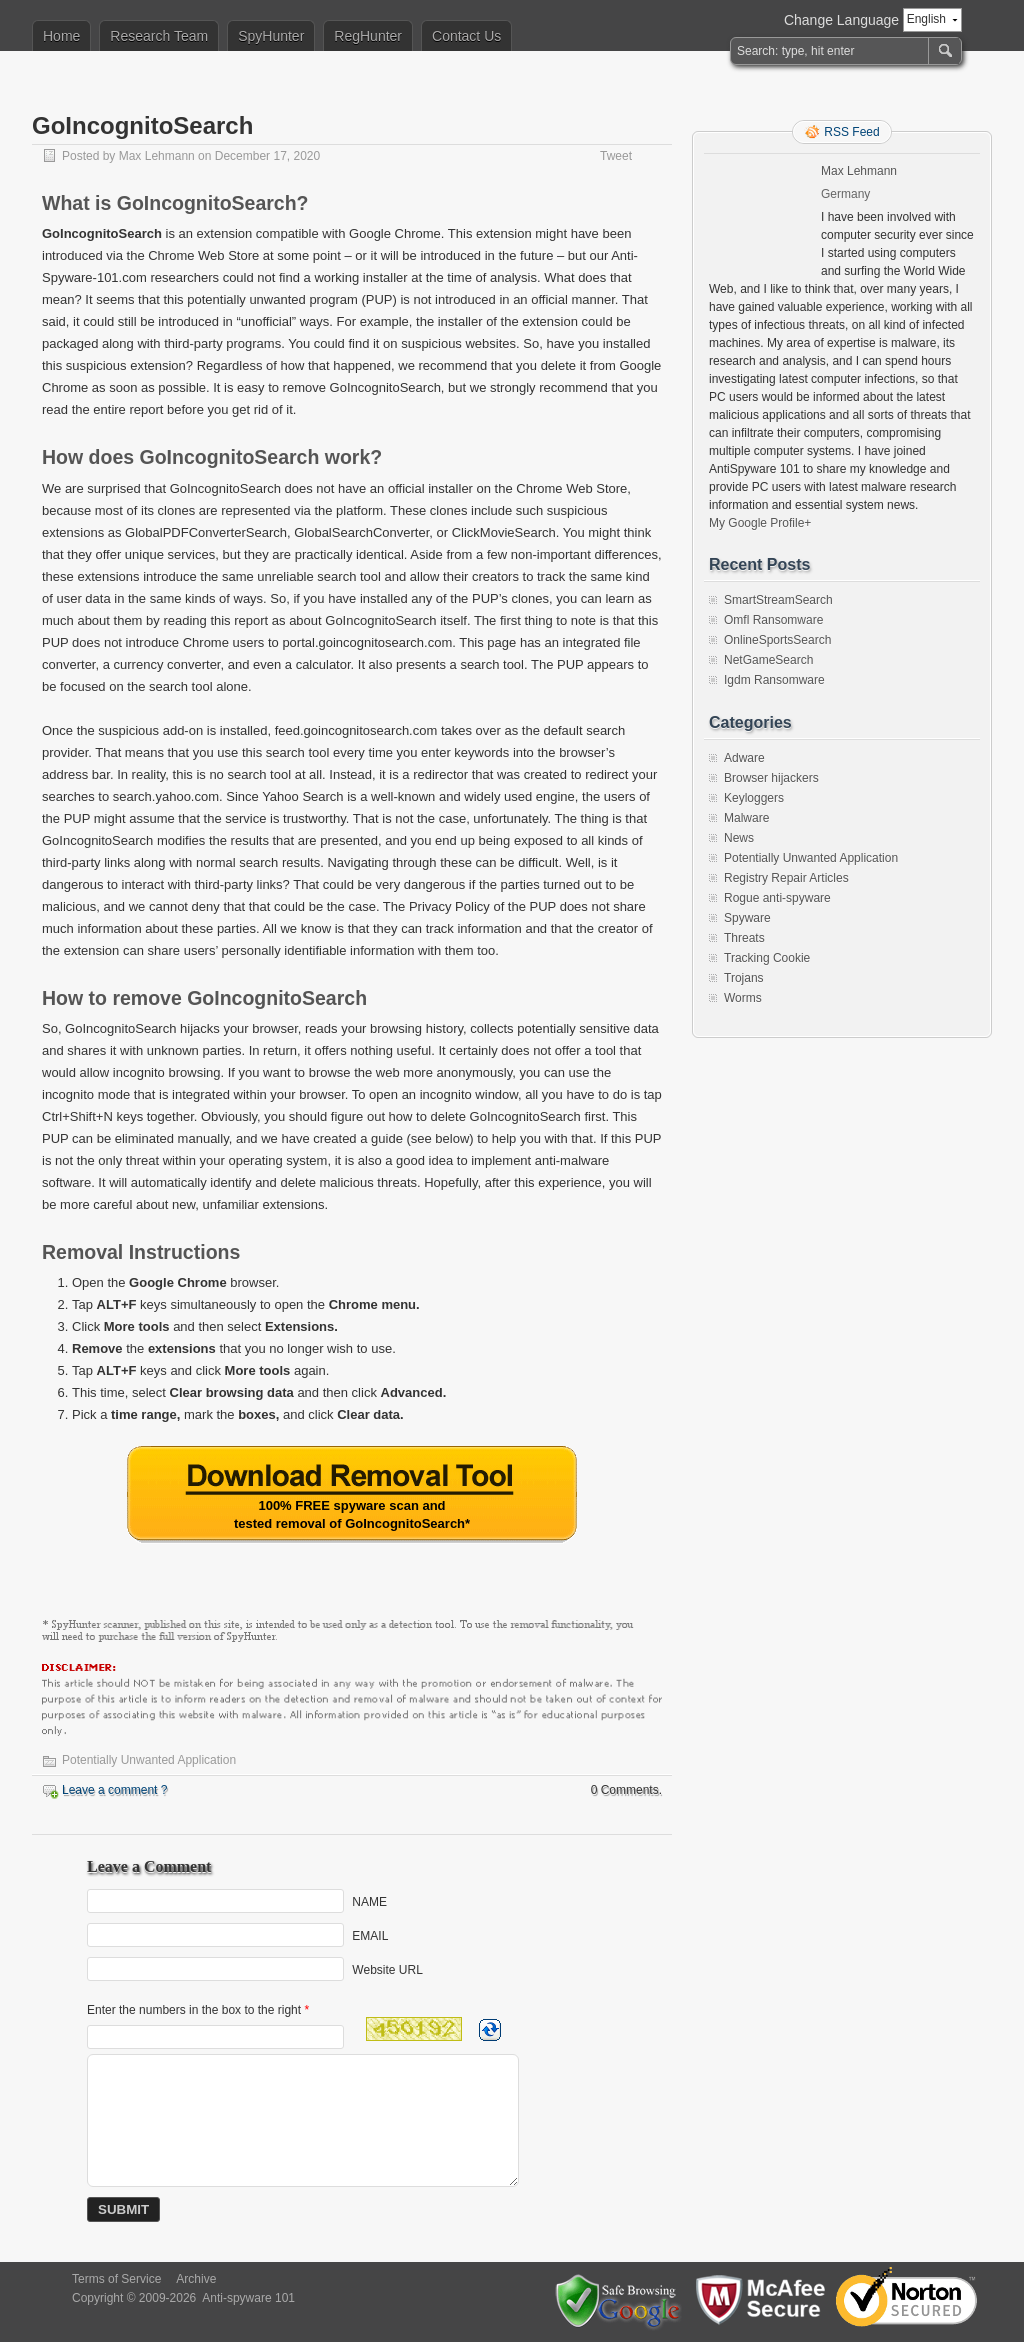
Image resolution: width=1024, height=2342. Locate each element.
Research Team (159, 36)
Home (61, 36)
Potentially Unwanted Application (149, 1760)
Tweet (616, 156)
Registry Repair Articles (786, 878)
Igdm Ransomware (774, 680)
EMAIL (370, 1936)
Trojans (744, 978)
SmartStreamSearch (778, 600)
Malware (746, 818)
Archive (196, 2279)
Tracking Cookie (767, 958)
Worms (743, 998)
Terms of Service (116, 2279)
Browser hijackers (771, 778)
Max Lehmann (157, 156)
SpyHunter (271, 36)
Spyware (747, 918)
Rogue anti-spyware (777, 898)
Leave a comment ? (114, 1790)
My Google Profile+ (760, 523)
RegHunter (368, 36)
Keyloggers (754, 798)
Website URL (387, 1970)
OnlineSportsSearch (777, 640)
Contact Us (466, 36)
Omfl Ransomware (773, 620)
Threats (744, 938)
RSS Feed (851, 132)
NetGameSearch (768, 660)
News (739, 838)
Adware (744, 758)
